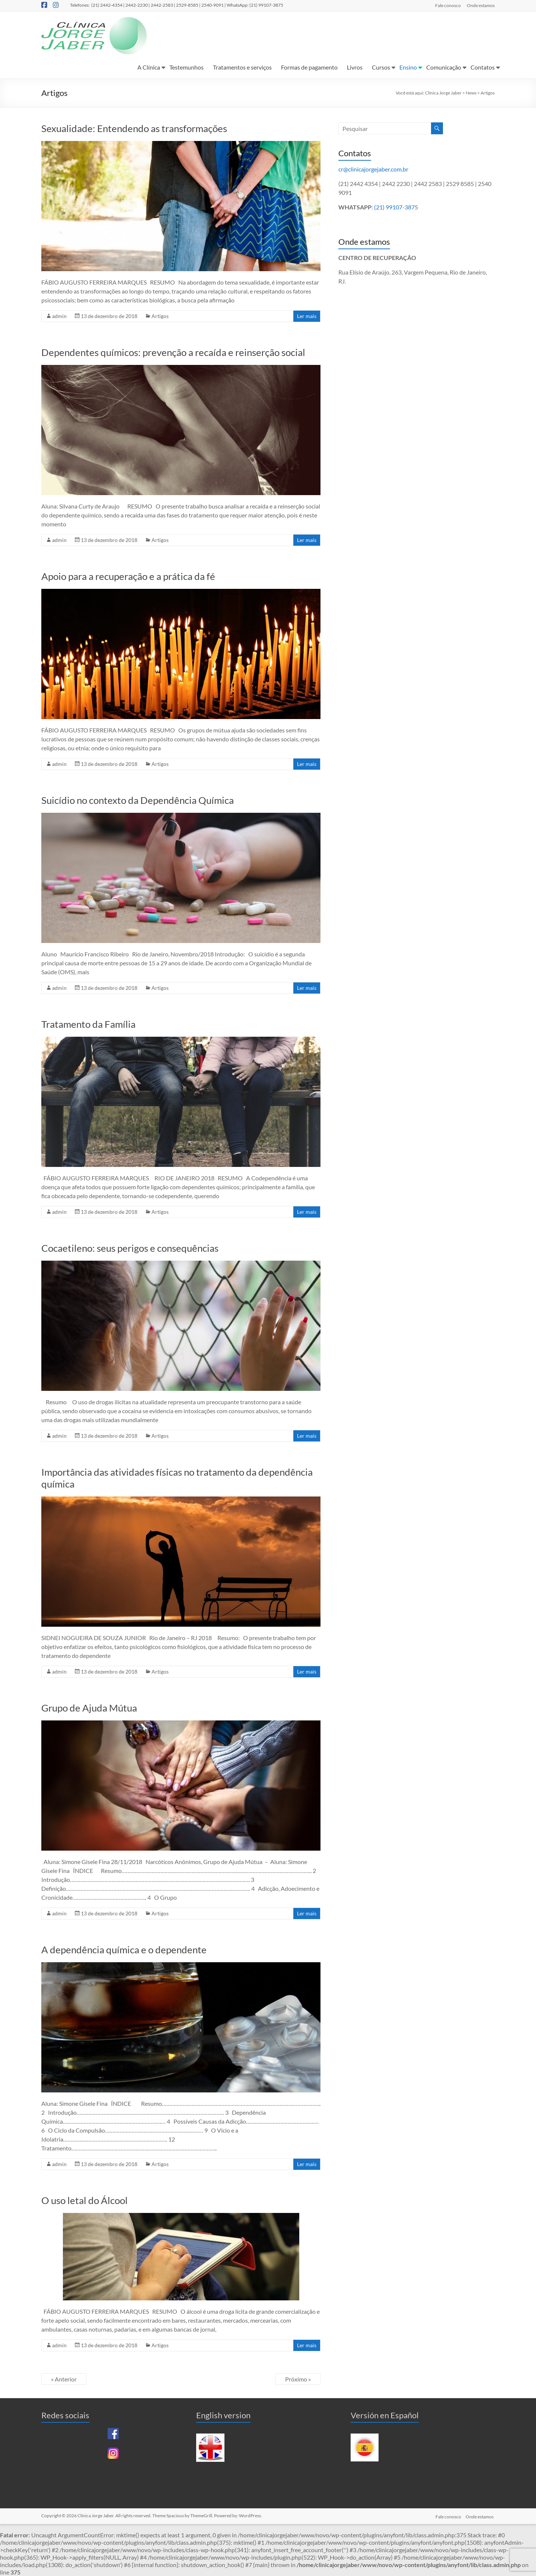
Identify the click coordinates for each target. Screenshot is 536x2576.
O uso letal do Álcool (84, 2200)
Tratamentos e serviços (242, 67)
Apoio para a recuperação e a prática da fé (128, 576)
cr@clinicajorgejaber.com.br (373, 169)
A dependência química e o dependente (124, 1950)
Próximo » (298, 2379)
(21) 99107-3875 (396, 207)
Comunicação (443, 67)
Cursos (381, 67)
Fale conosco (448, 5)
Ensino (408, 67)
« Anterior (64, 2379)
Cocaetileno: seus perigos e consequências (129, 1248)
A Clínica (148, 67)
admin (59, 316)
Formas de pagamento (309, 67)
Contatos (482, 67)
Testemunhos (186, 67)
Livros (355, 67)
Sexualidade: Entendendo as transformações (134, 128)
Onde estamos (481, 5)
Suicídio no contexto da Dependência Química (137, 800)
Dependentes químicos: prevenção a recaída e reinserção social (173, 352)
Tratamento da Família (88, 1024)
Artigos (160, 316)
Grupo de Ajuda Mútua (89, 1708)
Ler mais (306, 316)
